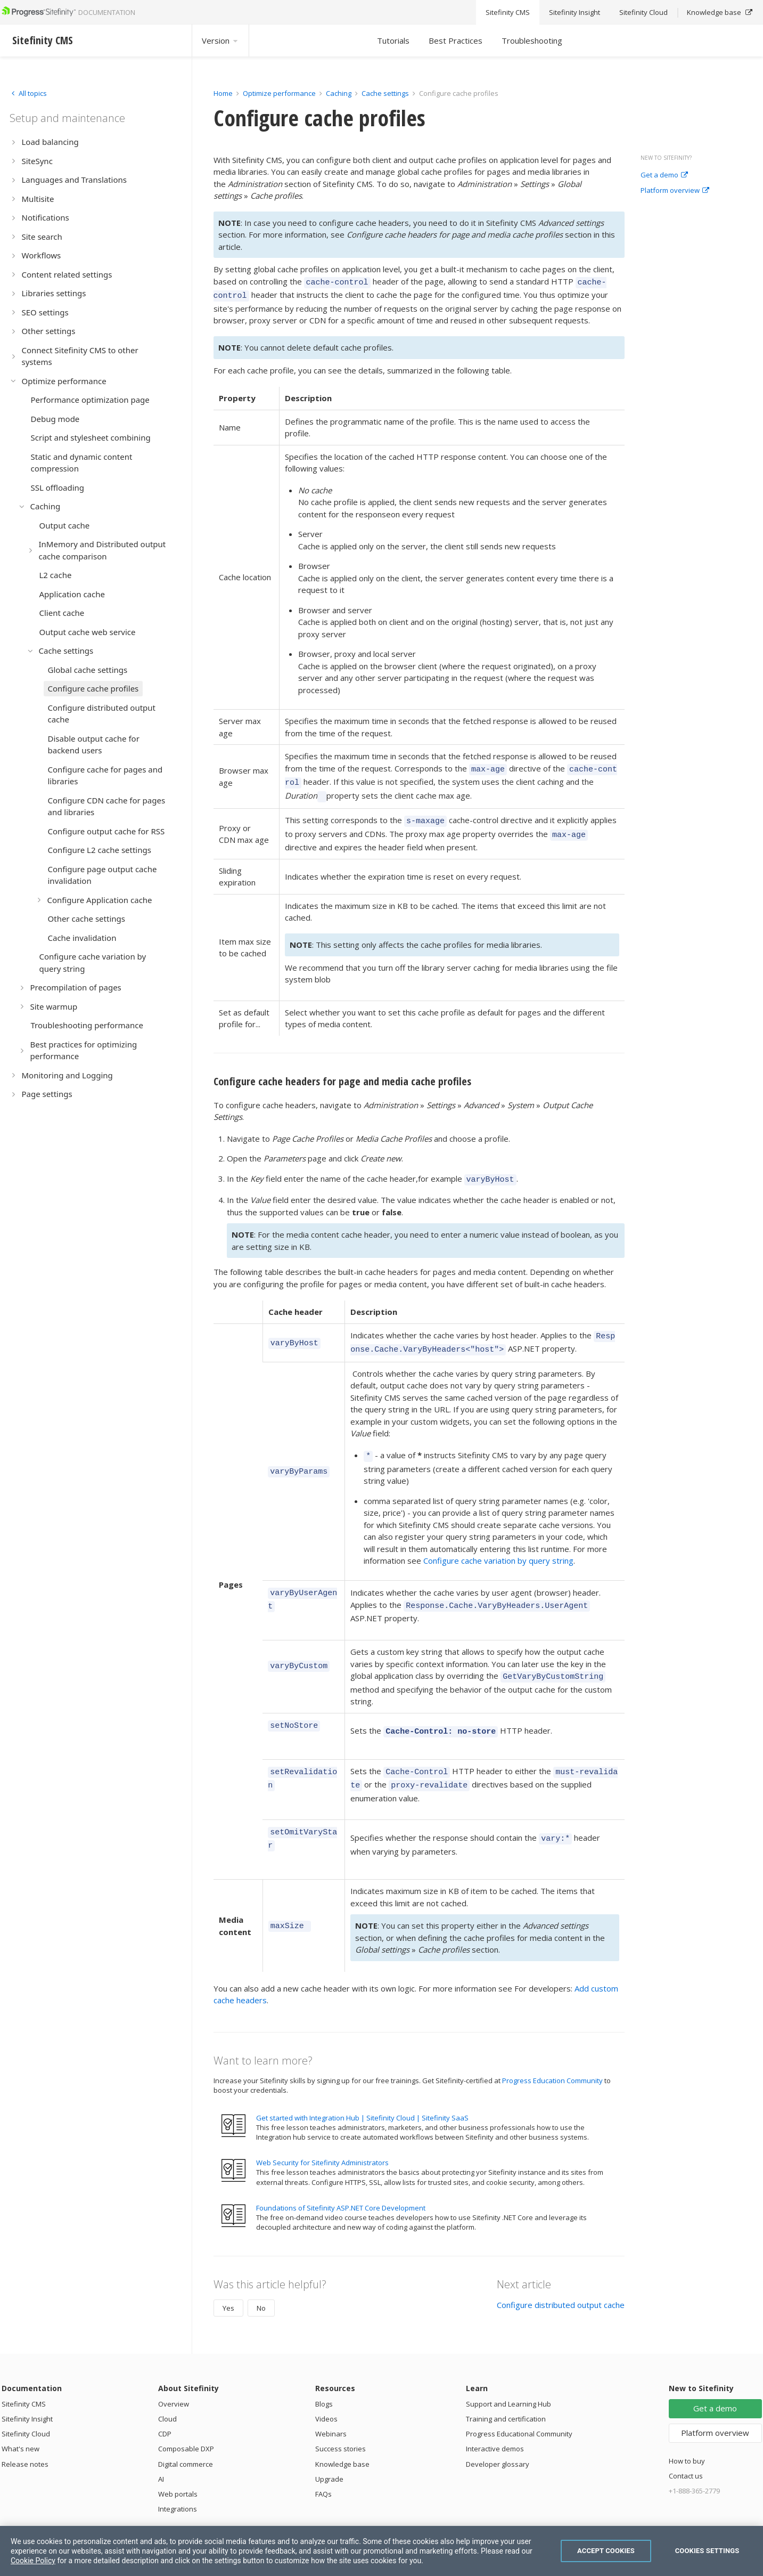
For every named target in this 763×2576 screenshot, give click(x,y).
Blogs (324, 2373)
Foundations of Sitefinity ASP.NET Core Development (340, 2177)
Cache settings (385, 93)
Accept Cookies (606, 2551)
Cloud (167, 2388)
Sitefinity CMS (24, 2373)
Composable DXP (186, 2418)
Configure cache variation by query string (498, 1543)
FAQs (323, 2463)
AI (161, 2448)
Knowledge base (342, 2434)
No (261, 2277)
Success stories (340, 2418)
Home (223, 93)
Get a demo (664, 175)
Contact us (686, 2445)
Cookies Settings (707, 2551)
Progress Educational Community (519, 2403)
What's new (20, 2418)
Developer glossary (497, 2434)
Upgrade (329, 2448)
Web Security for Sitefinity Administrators (322, 2132)
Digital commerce (185, 2434)
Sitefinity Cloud (26, 2403)
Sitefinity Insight (27, 2388)
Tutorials (393, 40)
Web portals (178, 2463)
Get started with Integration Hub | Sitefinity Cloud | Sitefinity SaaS (362, 2087)
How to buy (687, 2430)
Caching (338, 93)
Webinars (331, 2403)
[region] (381, 2551)
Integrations (177, 2478)
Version (220, 40)
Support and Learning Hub (508, 2373)
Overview (173, 2373)
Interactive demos (495, 2418)
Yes (228, 2277)
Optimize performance (279, 93)
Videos (326, 2388)
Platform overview (675, 190)
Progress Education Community (552, 2050)
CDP (164, 2403)
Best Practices (455, 40)
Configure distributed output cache (561, 2274)
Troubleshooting (532, 40)
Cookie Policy (33, 2560)
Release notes (25, 2434)
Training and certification (506, 2388)
